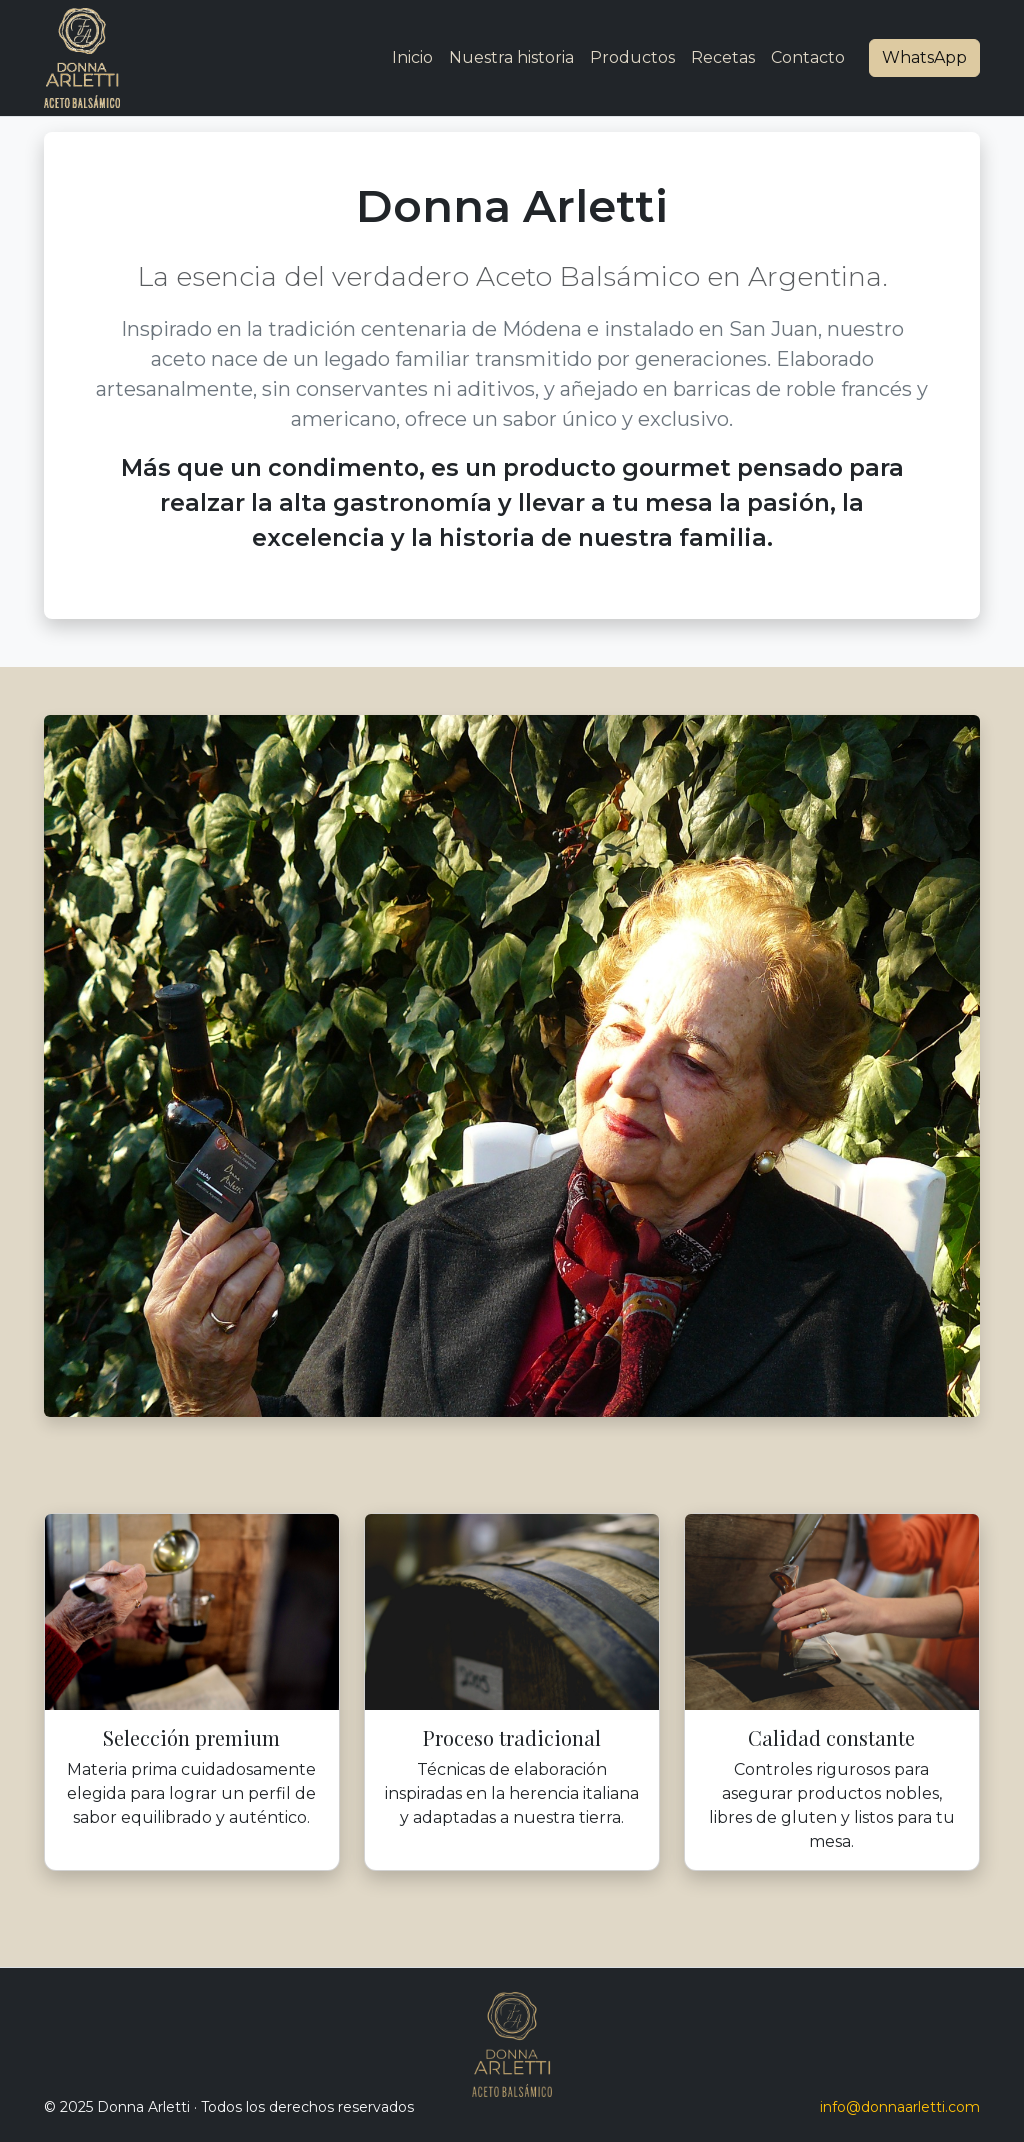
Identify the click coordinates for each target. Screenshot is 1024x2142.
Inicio (412, 57)
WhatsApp (924, 57)
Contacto (808, 57)
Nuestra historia (511, 57)
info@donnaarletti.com (900, 2107)
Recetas (723, 57)
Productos (632, 57)
